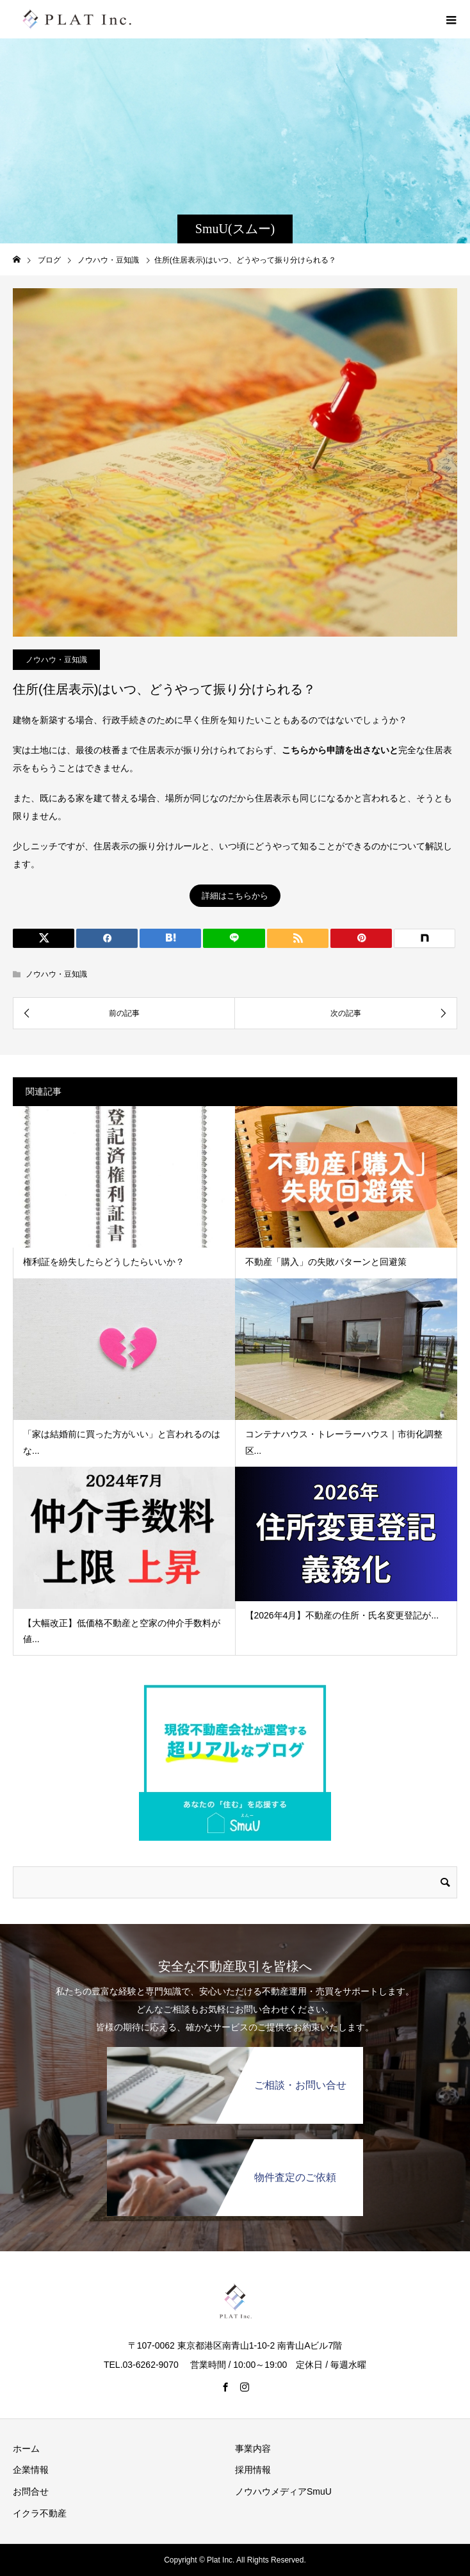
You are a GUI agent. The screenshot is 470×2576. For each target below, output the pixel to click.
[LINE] (233, 938)
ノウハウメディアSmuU (283, 2491)
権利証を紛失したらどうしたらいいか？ (103, 1262)
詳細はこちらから (235, 896)
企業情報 (31, 2470)
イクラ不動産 (40, 2513)
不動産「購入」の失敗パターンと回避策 (326, 1262)
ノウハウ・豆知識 (56, 659)
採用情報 (253, 2470)
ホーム (26, 2448)
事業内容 (253, 2448)
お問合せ (31, 2491)
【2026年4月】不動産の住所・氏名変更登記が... (342, 1615)
